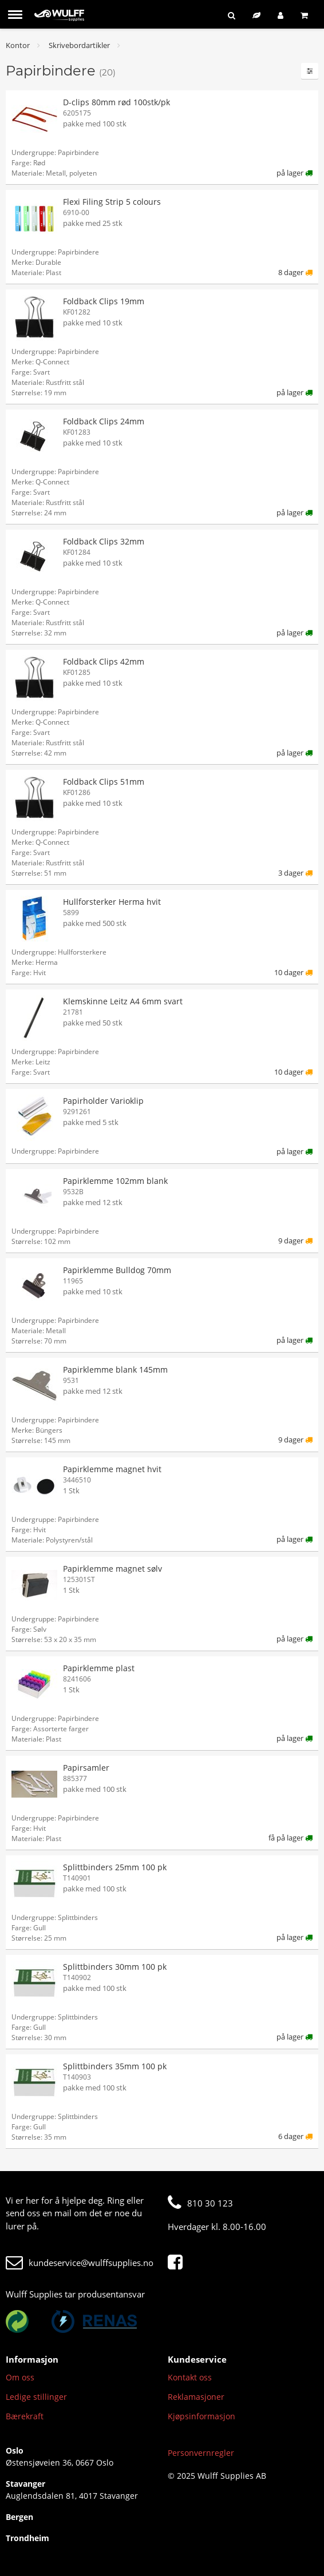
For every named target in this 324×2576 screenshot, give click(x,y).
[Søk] (231, 15)
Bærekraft (25, 2416)
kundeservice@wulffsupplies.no (79, 2262)
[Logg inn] (280, 15)
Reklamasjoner (196, 2396)
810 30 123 (200, 2203)
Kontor (18, 45)
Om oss (20, 2377)
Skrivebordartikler (79, 45)
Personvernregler (201, 2452)
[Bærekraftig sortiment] (256, 15)
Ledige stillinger (36, 2396)
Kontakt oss (190, 2377)
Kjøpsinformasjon (201, 2416)
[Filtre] (309, 71)
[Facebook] (178, 2262)
